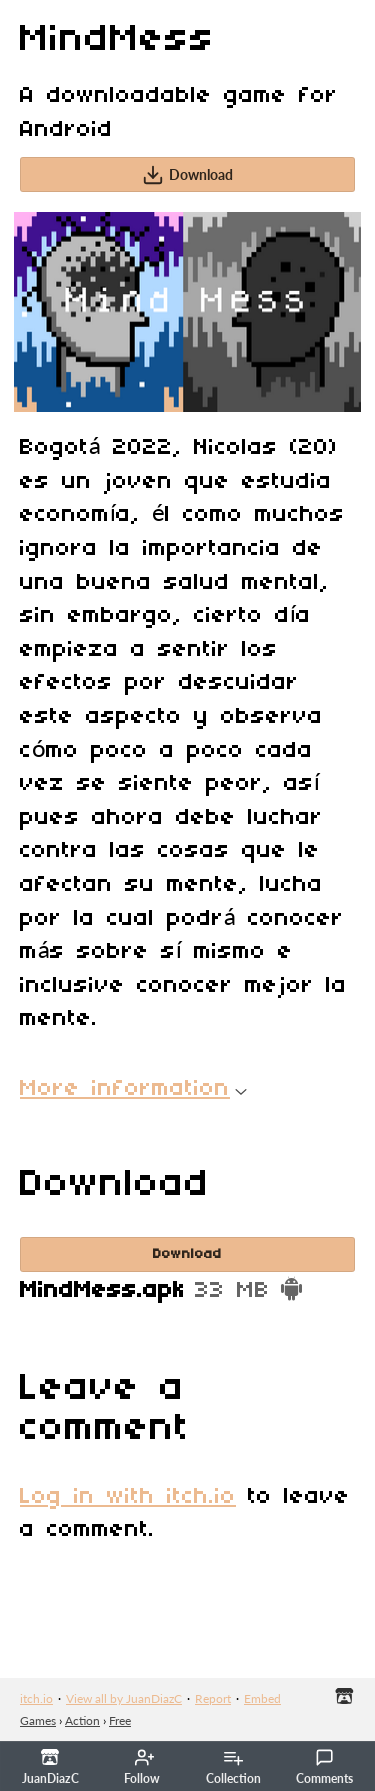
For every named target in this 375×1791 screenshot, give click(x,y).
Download (187, 175)
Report (213, 1698)
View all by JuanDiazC (124, 1698)
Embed (262, 1698)
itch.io (36, 1698)
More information (133, 1089)
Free (120, 1720)
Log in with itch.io (128, 1497)
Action (82, 1720)
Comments (324, 1767)
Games (38, 1720)
